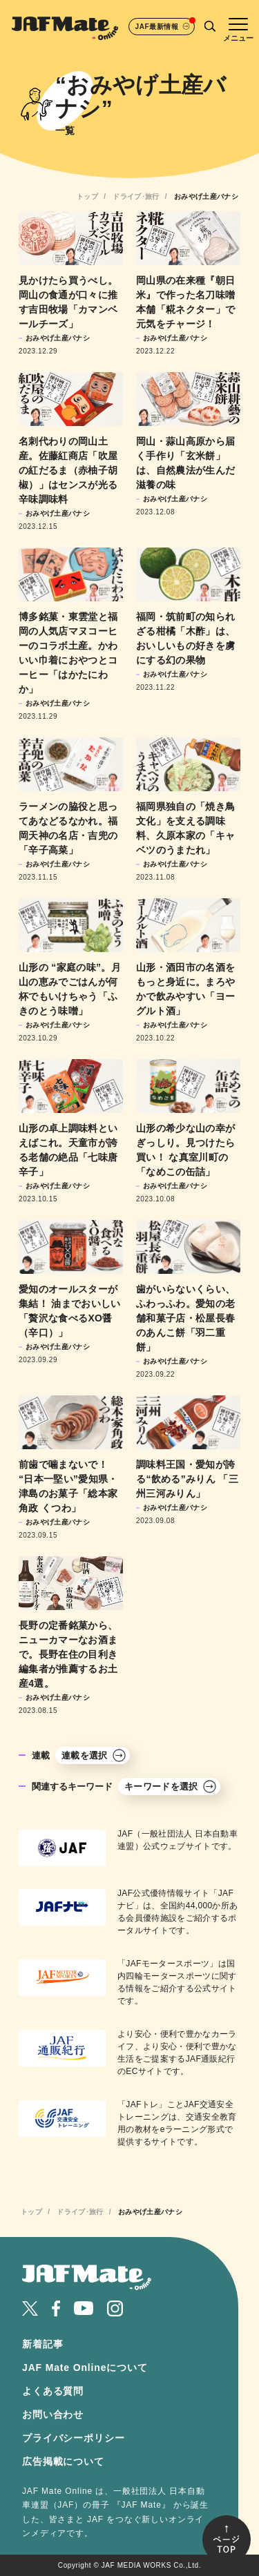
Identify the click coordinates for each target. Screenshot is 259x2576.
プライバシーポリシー (73, 2437)
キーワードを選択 (170, 1786)
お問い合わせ (53, 2414)
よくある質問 (53, 2390)
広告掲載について (63, 2461)
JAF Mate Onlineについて (85, 2367)
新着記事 (42, 2344)
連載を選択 (93, 1755)
